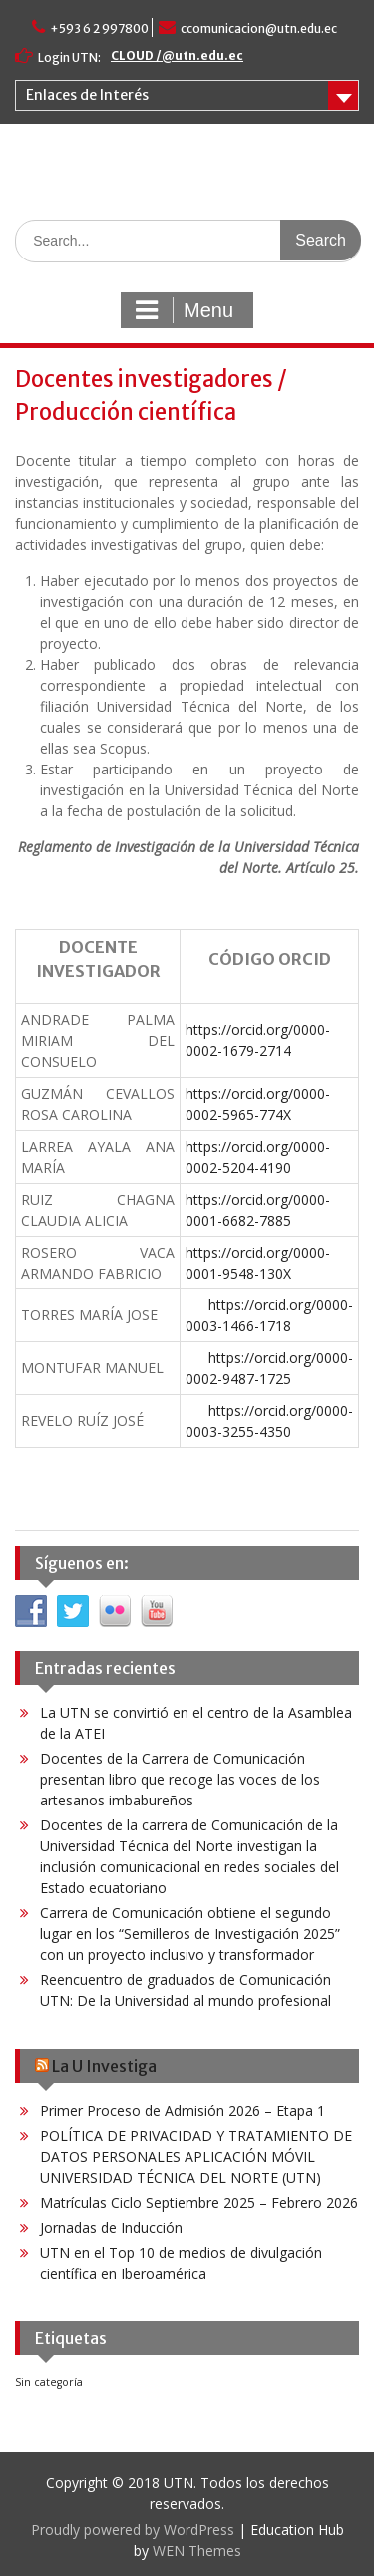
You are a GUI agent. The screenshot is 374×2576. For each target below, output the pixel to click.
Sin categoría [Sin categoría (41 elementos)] (49, 2382)
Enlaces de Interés (87, 95)
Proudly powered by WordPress (132, 2529)
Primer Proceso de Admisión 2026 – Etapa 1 (182, 2110)
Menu (184, 310)
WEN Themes (197, 2550)
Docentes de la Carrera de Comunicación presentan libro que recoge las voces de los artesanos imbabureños (180, 1779)
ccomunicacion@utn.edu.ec (259, 28)
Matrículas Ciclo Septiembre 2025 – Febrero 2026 (199, 2202)
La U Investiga (104, 2066)
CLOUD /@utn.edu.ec (177, 55)
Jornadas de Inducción (111, 2227)
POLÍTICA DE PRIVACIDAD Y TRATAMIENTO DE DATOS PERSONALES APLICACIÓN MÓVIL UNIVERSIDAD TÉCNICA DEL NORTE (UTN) (196, 2156)
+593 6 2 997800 (99, 28)
